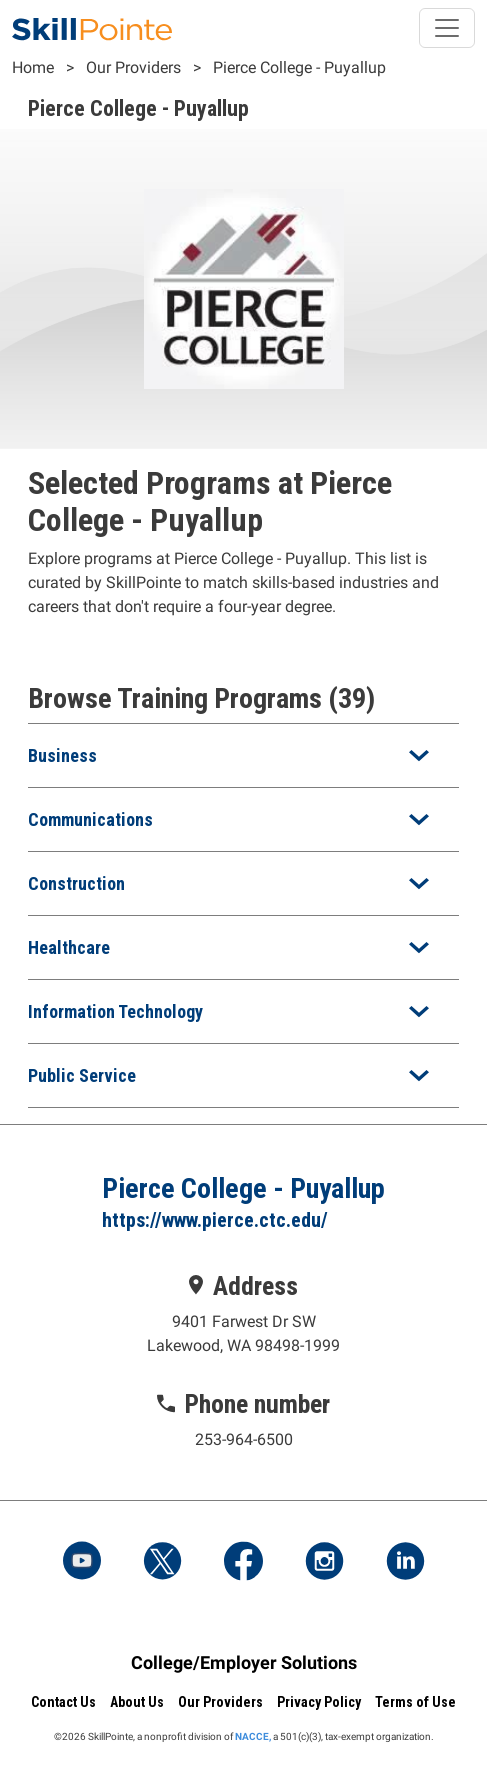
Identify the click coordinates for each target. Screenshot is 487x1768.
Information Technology (115, 1011)
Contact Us (63, 1702)
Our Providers (133, 67)
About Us (137, 1702)
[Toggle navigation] (447, 28)
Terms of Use (415, 1702)
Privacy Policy (319, 1702)
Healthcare (69, 947)
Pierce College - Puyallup (299, 67)
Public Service (82, 1075)
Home (33, 67)
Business (62, 755)
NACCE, (253, 1736)
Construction (76, 883)
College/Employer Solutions (244, 1662)
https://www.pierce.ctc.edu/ (215, 1220)
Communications (90, 819)
